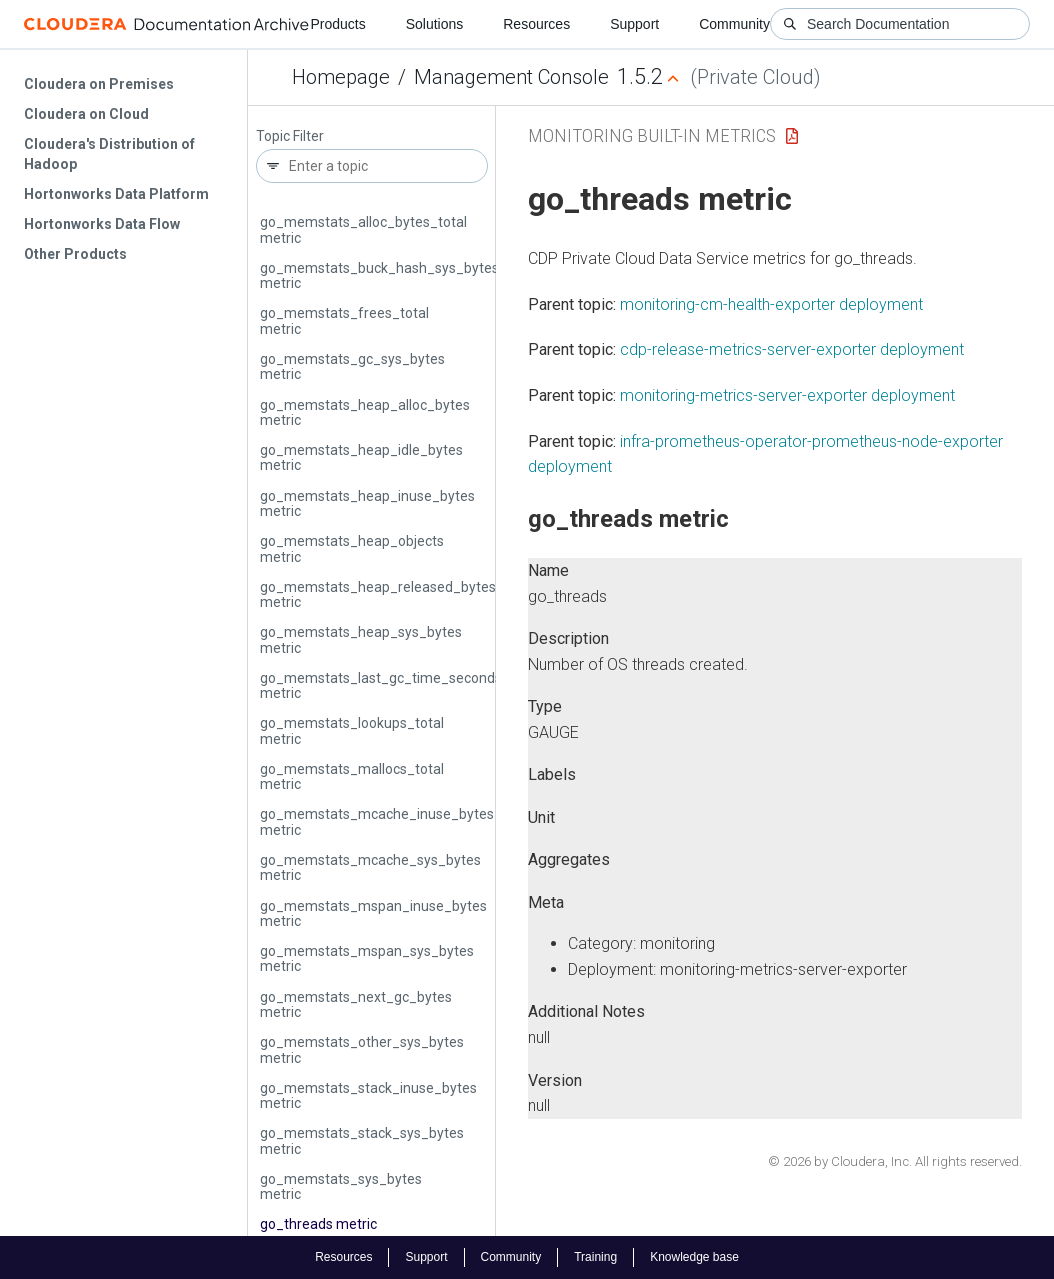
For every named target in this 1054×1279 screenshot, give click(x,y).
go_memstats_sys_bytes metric (341, 1186)
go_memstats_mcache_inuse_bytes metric (377, 821)
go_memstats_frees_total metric (344, 320)
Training (595, 1257)
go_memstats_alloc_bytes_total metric (363, 229)
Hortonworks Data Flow (102, 224)
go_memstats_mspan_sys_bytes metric (367, 958)
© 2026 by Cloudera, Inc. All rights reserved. (895, 1161)
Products (337, 24)
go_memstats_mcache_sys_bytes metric (370, 867)
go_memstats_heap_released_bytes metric (378, 594)
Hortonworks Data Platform (116, 194)
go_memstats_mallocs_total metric (352, 776)
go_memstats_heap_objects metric (352, 548)
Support (634, 24)
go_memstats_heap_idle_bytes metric (361, 457)
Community (734, 24)
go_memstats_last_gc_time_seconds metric (381, 685)
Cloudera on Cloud (86, 114)
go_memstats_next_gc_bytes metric (356, 1004)
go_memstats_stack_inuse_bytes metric (368, 1095)
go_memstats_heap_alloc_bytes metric (365, 412)
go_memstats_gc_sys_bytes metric (352, 366)
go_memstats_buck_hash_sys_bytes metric (379, 275)
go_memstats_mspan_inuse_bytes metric (373, 913)
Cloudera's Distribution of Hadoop (109, 154)
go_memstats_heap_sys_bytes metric (361, 639)
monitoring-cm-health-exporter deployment (771, 304)
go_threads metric (318, 1224)
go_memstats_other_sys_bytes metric (362, 1049)
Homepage (341, 77)
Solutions (435, 24)
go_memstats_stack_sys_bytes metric (362, 1140)
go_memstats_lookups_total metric (352, 730)
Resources (536, 24)
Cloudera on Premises (99, 84)
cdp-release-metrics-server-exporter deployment (792, 349)
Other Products (75, 254)
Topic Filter (290, 136)
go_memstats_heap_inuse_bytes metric (367, 503)
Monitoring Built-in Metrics (652, 135)
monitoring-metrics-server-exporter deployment (787, 395)
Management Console (511, 77)
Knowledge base (694, 1257)
